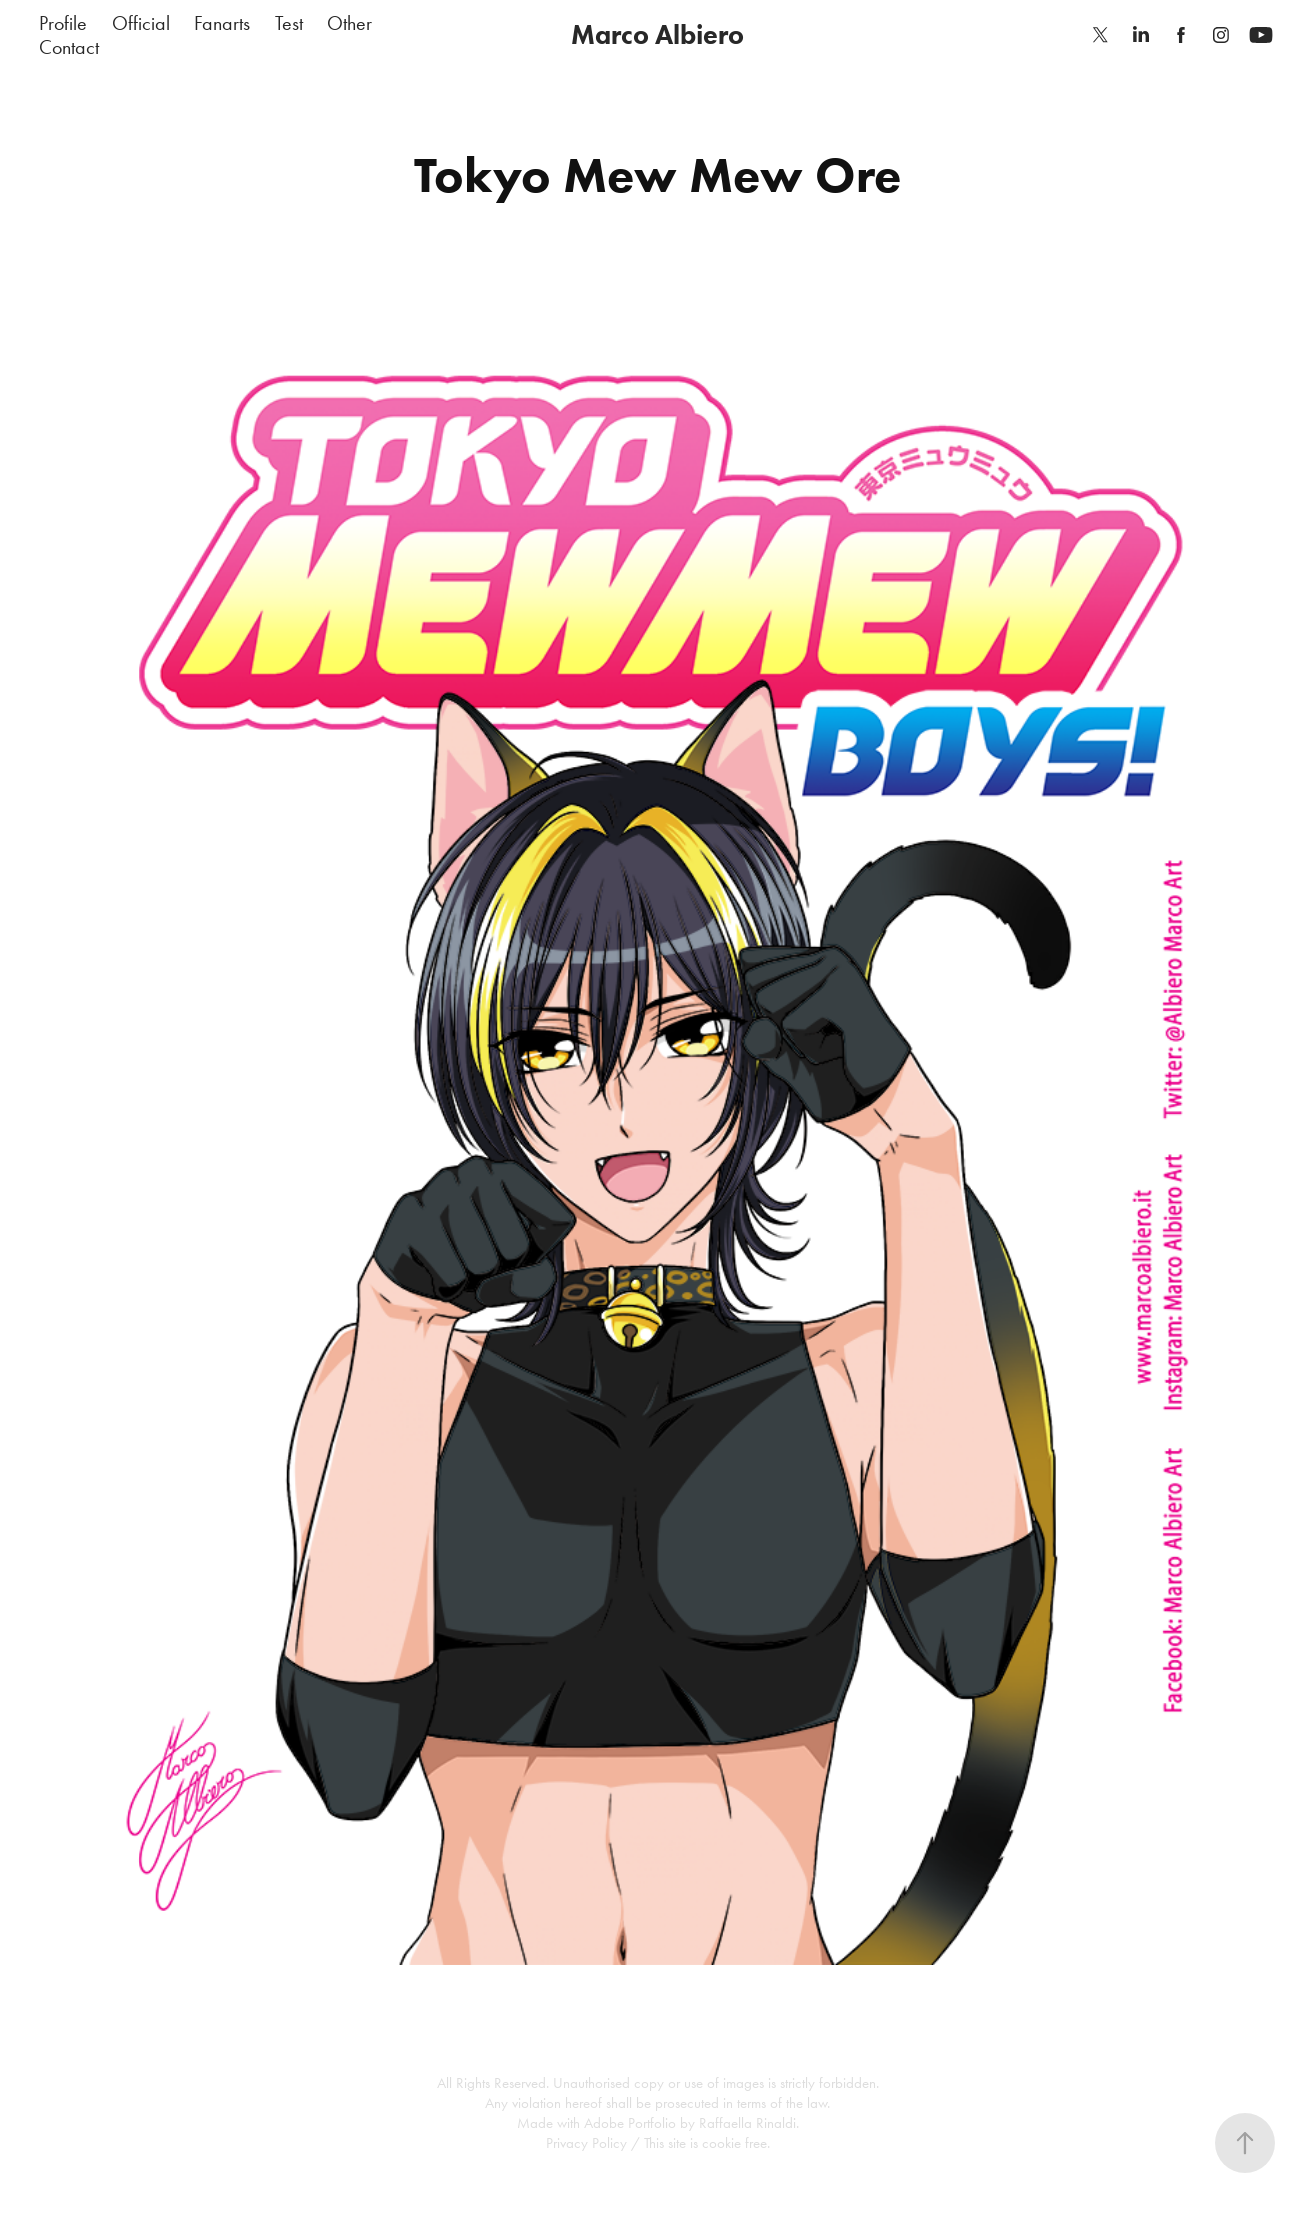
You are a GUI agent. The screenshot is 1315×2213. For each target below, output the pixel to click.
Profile (63, 23)
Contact (69, 47)
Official (141, 23)
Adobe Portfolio (630, 2123)
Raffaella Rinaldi (747, 2123)
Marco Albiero (657, 34)
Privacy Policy (586, 2143)
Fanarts (222, 23)
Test (289, 23)
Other (349, 23)
